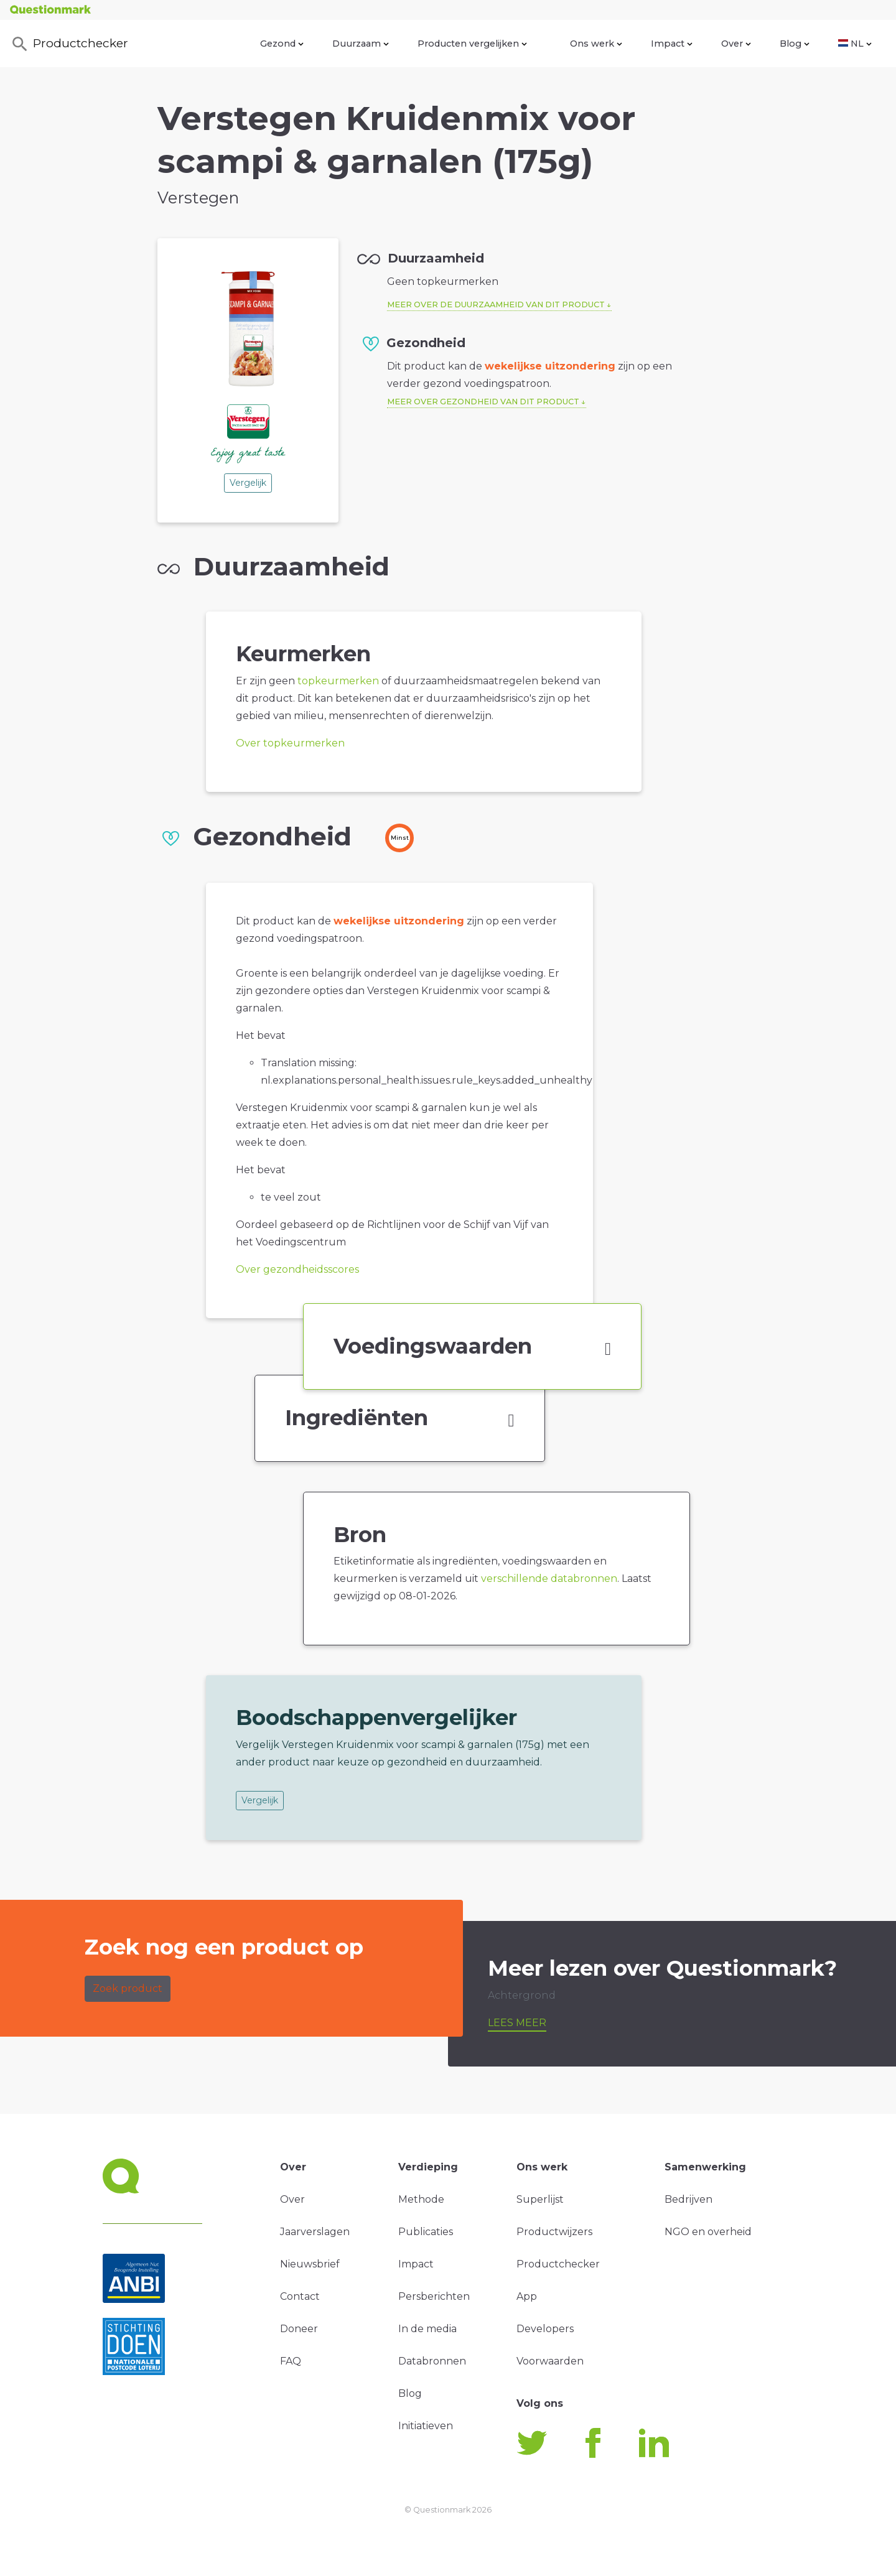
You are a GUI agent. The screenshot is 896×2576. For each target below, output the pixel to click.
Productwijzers (554, 2232)
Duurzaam (360, 43)
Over (736, 43)
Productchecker (69, 44)
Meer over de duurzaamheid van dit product (496, 304)
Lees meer (517, 2023)
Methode (421, 2199)
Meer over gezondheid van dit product (483, 401)
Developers (545, 2329)
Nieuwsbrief (310, 2264)
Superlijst (540, 2199)
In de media (427, 2329)
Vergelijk (248, 482)
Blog (795, 43)
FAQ (290, 2361)
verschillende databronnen (549, 1578)
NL (855, 43)
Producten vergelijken (472, 43)
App (526, 2296)
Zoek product (127, 1988)
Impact (672, 43)
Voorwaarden (550, 2361)
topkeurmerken (338, 681)
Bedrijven (688, 2199)
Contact (300, 2296)
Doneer (299, 2329)
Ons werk (596, 43)
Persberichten (434, 2296)
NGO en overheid (708, 2232)
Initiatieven (425, 2426)
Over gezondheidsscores (297, 1269)
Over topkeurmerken (290, 743)
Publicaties (425, 2232)
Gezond (282, 43)
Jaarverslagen (315, 2232)
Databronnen (432, 2361)
